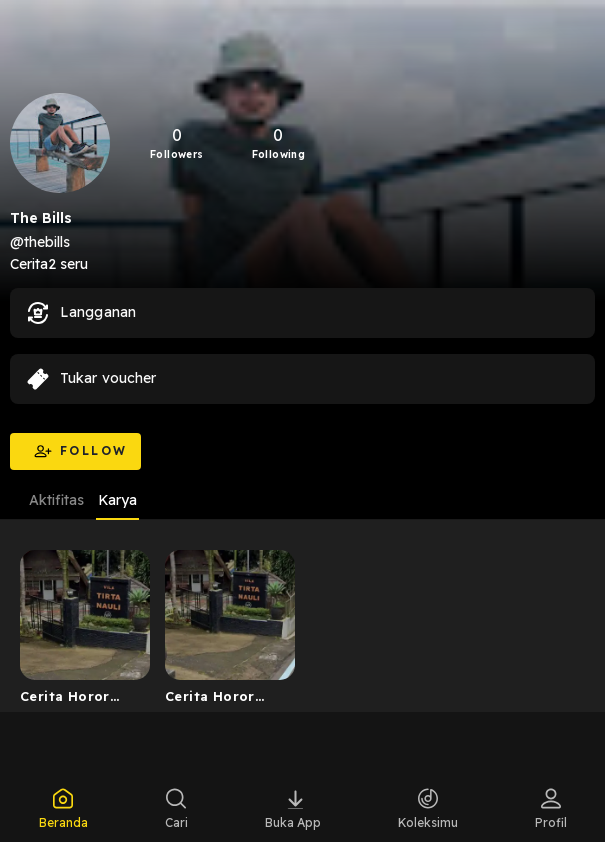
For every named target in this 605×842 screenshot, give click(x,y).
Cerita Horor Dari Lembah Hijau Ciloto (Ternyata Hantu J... (78, 700)
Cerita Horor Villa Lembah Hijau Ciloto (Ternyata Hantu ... (223, 700)
